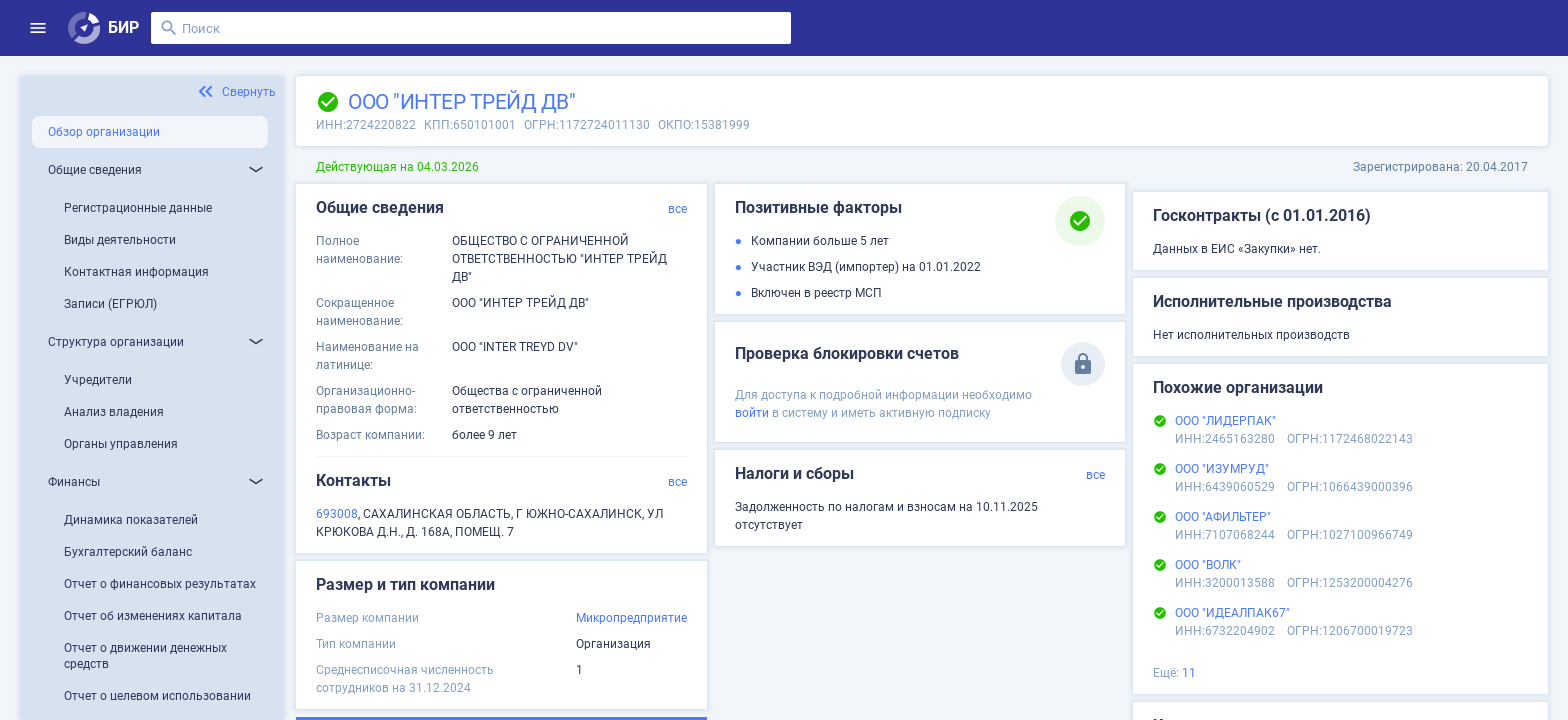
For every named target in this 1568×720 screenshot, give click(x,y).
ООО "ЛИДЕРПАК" (1225, 421)
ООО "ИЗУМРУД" (1222, 469)
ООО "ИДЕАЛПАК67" (1232, 613)
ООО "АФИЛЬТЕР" (1223, 517)
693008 (337, 514)
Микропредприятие (631, 618)
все (677, 209)
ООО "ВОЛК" (1208, 565)
